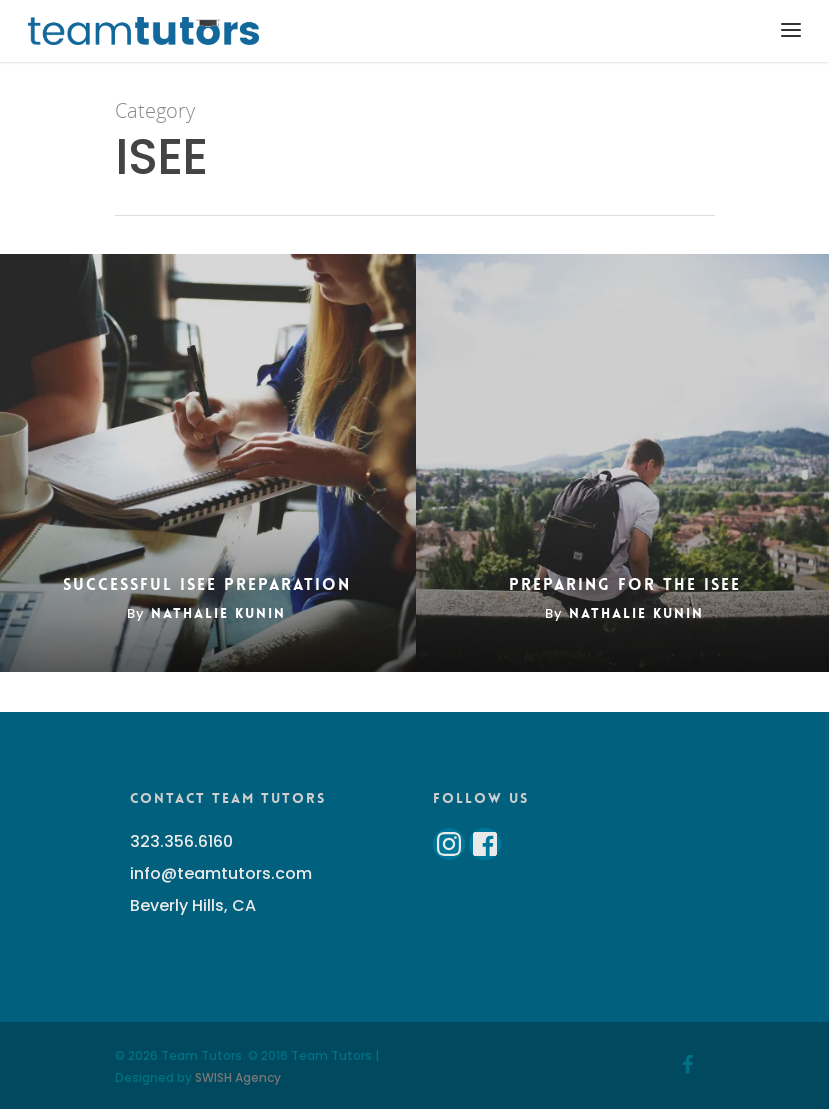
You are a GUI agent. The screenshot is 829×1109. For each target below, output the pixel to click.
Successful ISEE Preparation (207, 585)
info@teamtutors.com (221, 873)
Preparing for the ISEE (625, 585)
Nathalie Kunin (218, 613)
